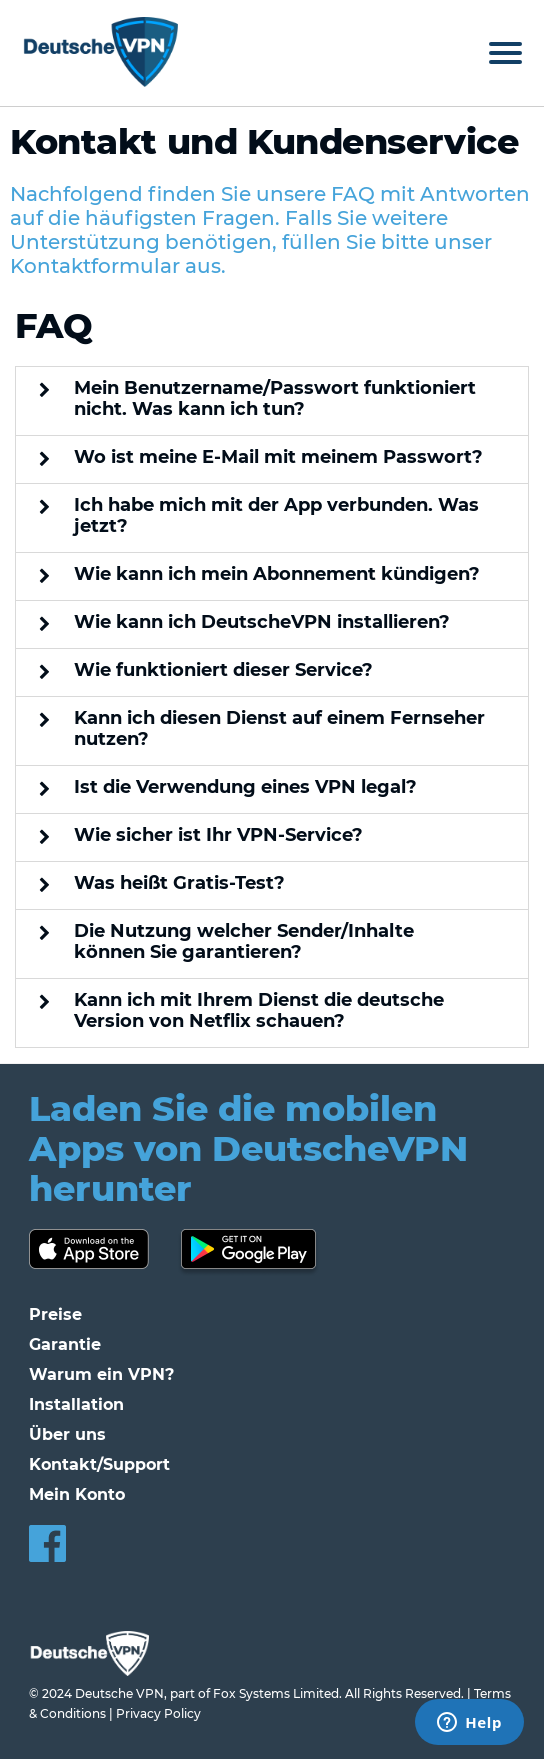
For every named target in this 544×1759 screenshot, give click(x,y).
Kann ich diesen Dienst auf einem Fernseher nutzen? (279, 729)
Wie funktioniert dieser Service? (223, 670)
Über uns (67, 1434)
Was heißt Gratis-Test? (179, 883)
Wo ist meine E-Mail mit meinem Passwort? (278, 457)
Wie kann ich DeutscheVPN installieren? (262, 622)
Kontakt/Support (99, 1464)
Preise (55, 1314)
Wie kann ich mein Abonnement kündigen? (277, 574)
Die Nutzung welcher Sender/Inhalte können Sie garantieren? (244, 942)
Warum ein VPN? (101, 1374)
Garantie (65, 1344)
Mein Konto (77, 1494)
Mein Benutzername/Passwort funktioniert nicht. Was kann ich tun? (275, 399)
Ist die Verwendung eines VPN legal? (245, 787)
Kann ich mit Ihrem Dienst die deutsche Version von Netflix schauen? (259, 1011)
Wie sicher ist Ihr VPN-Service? (218, 835)
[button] (272, 401)
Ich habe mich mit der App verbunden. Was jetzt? (276, 516)
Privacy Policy (158, 1713)
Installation (76, 1404)
